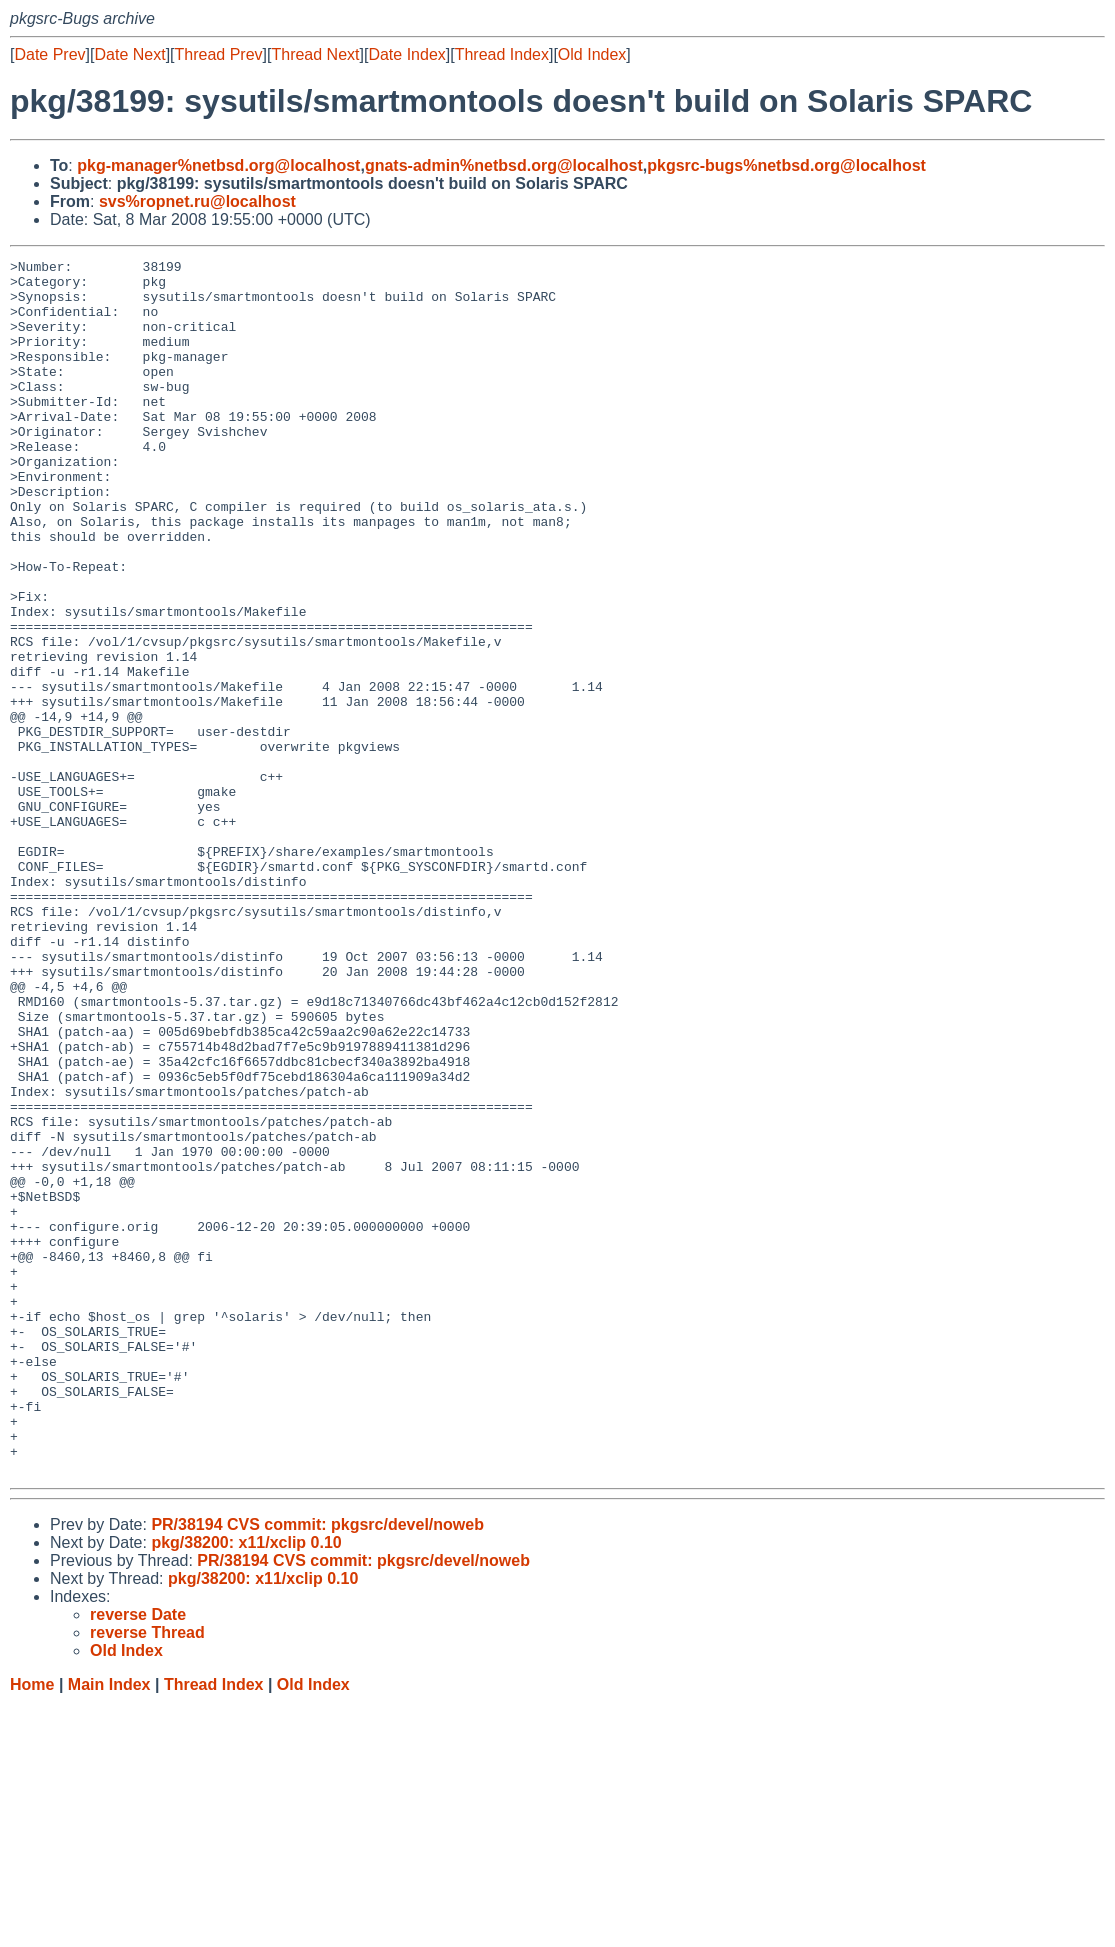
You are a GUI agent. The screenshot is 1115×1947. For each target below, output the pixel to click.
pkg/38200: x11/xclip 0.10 (246, 1785)
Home (32, 1927)
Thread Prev (219, 54)
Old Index (592, 54)
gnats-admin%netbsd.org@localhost (504, 165)
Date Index (406, 54)
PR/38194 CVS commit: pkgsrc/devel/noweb (317, 1767)
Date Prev (49, 54)
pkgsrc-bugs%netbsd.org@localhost (786, 165)
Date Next (129, 54)
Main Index (109, 1927)
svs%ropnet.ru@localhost (197, 201)
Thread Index (502, 54)
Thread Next (315, 54)
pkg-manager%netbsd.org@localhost (218, 165)
